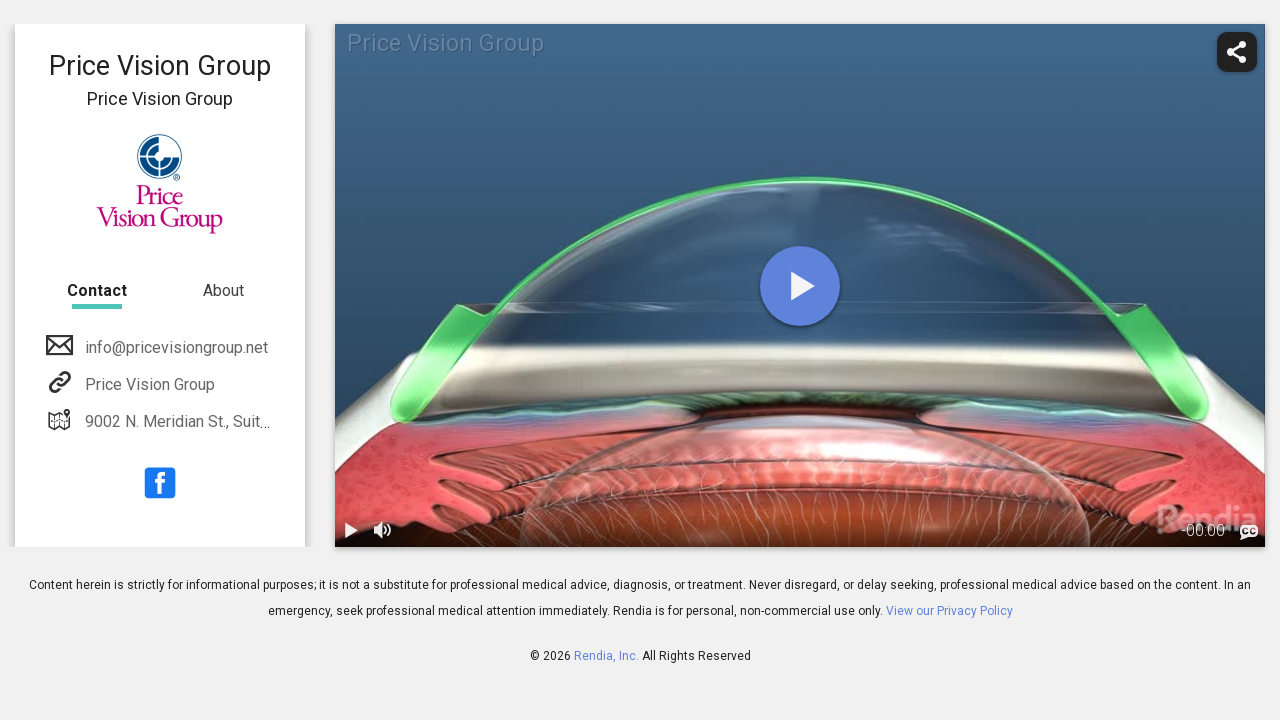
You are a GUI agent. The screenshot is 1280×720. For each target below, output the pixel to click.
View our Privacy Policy (949, 611)
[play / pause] (351, 531)
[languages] (1249, 533)
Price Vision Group (148, 384)
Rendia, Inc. (606, 656)
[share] (1237, 52)
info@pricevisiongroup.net (174, 347)
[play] (800, 286)
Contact (97, 290)
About (223, 290)
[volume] (383, 531)
